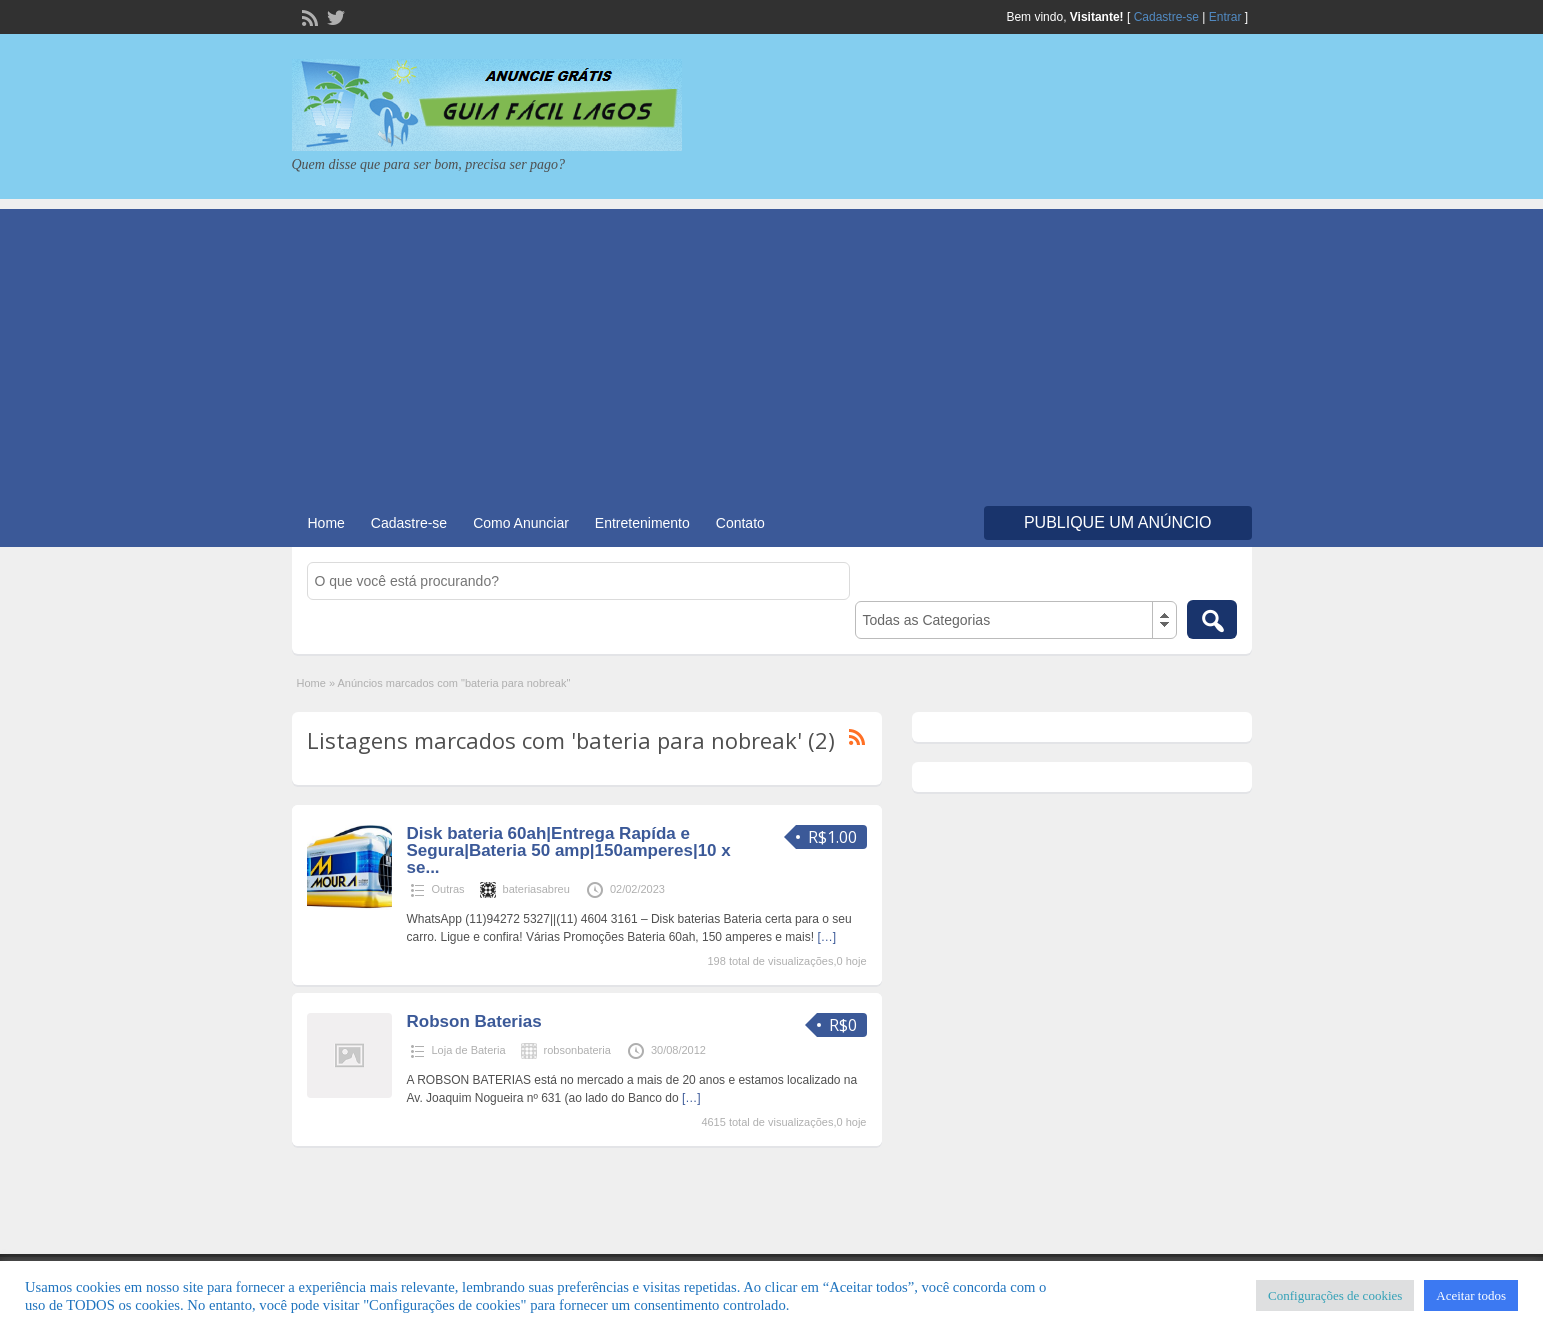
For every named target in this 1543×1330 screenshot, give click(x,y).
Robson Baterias (474, 1021)
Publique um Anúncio (1118, 522)
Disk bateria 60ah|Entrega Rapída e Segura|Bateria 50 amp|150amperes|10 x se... (569, 850)
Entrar (1225, 17)
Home (326, 523)
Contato (740, 523)
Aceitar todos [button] (1471, 1295)
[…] (826, 937)
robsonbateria (577, 1050)
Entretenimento (642, 523)
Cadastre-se (1166, 17)
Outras (448, 889)
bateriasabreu (536, 889)
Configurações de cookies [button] (1335, 1295)
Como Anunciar (521, 523)
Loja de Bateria (469, 1050)
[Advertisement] (772, 349)
